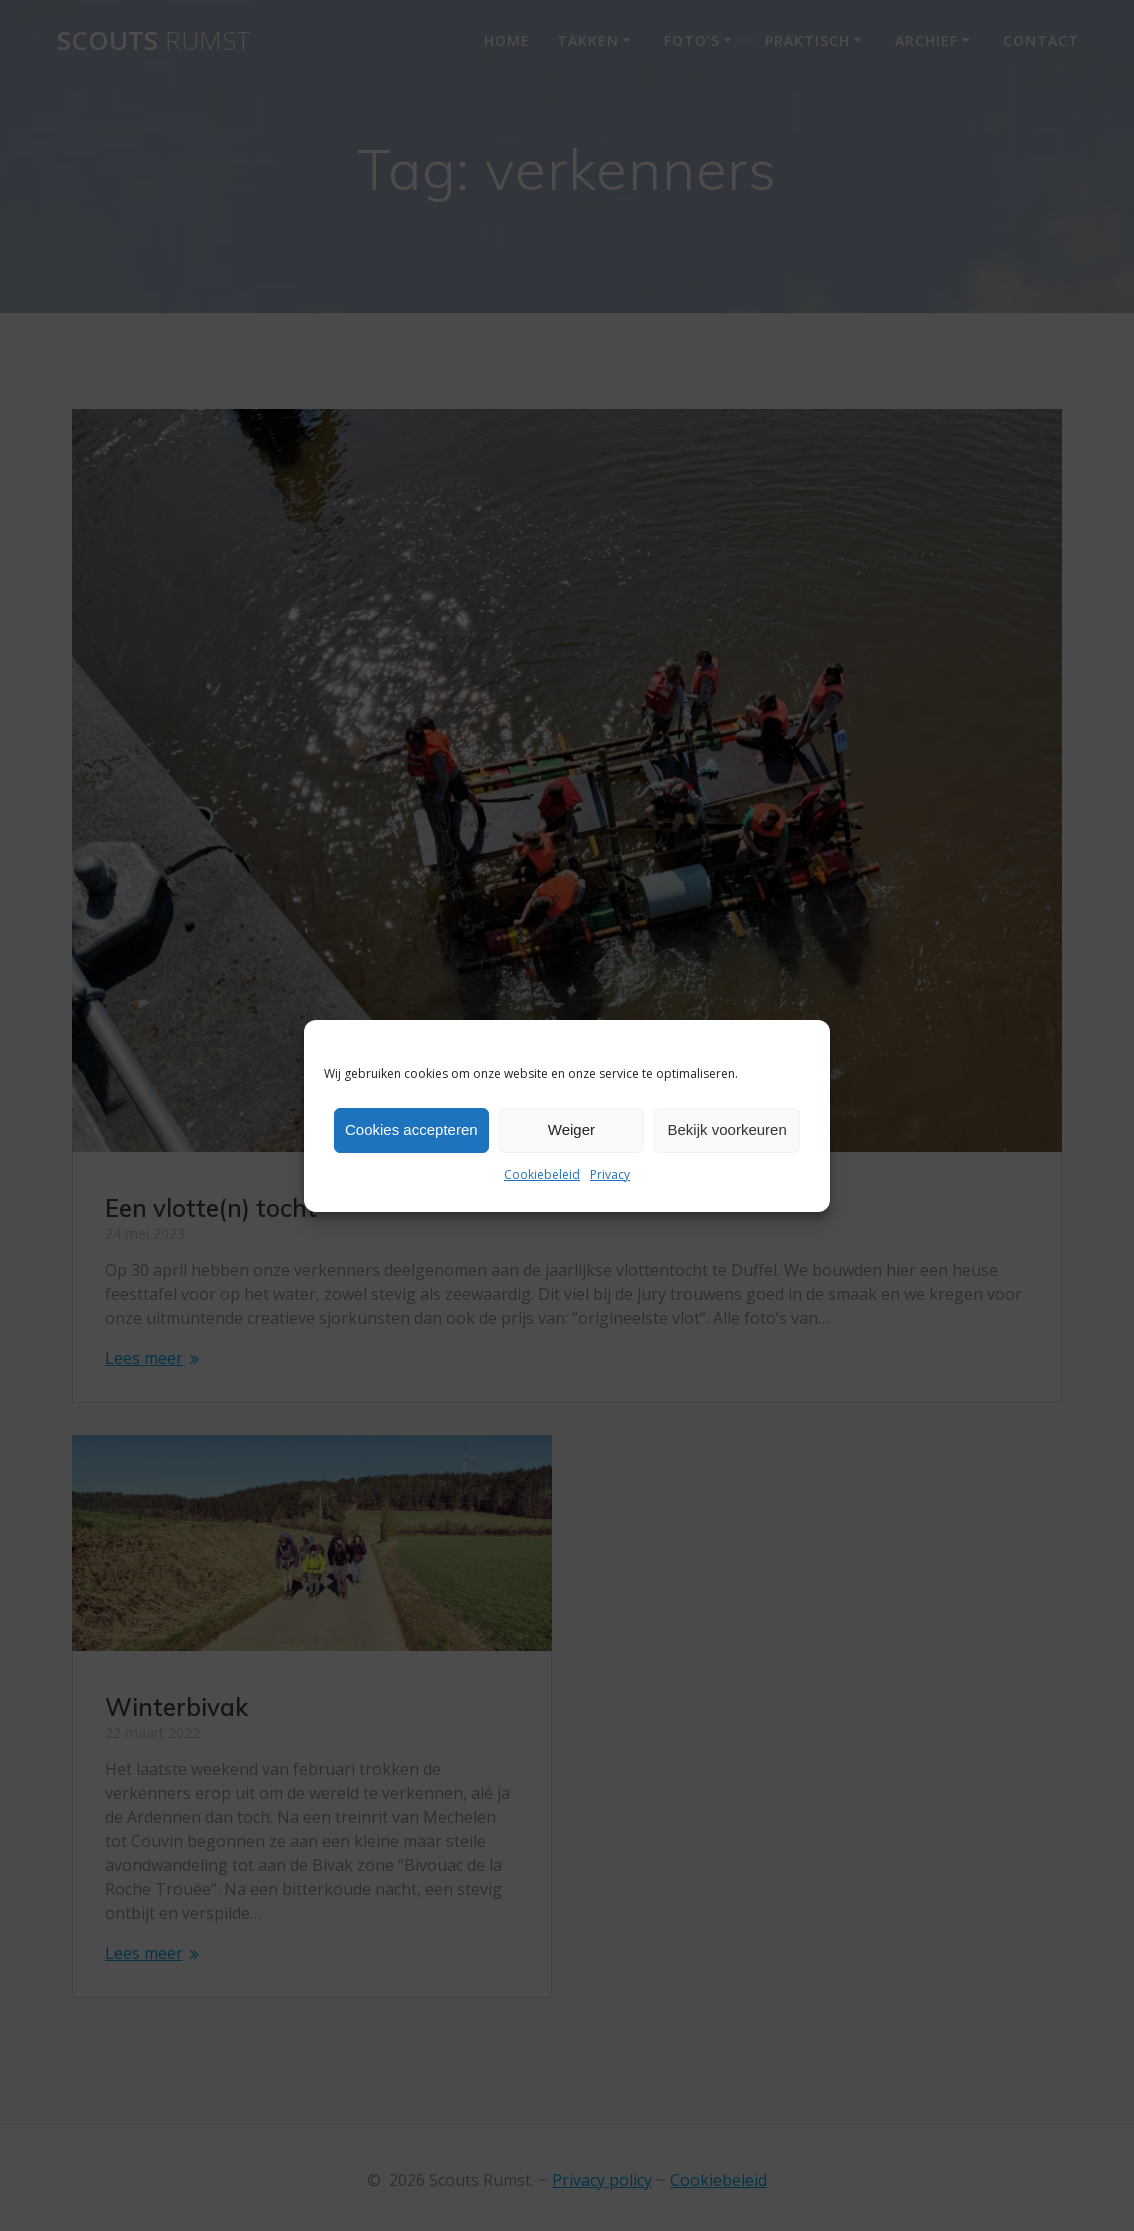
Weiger (571, 1129)
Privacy (610, 1174)
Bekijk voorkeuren (727, 1129)
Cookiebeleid (542, 1174)
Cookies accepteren (411, 1129)
